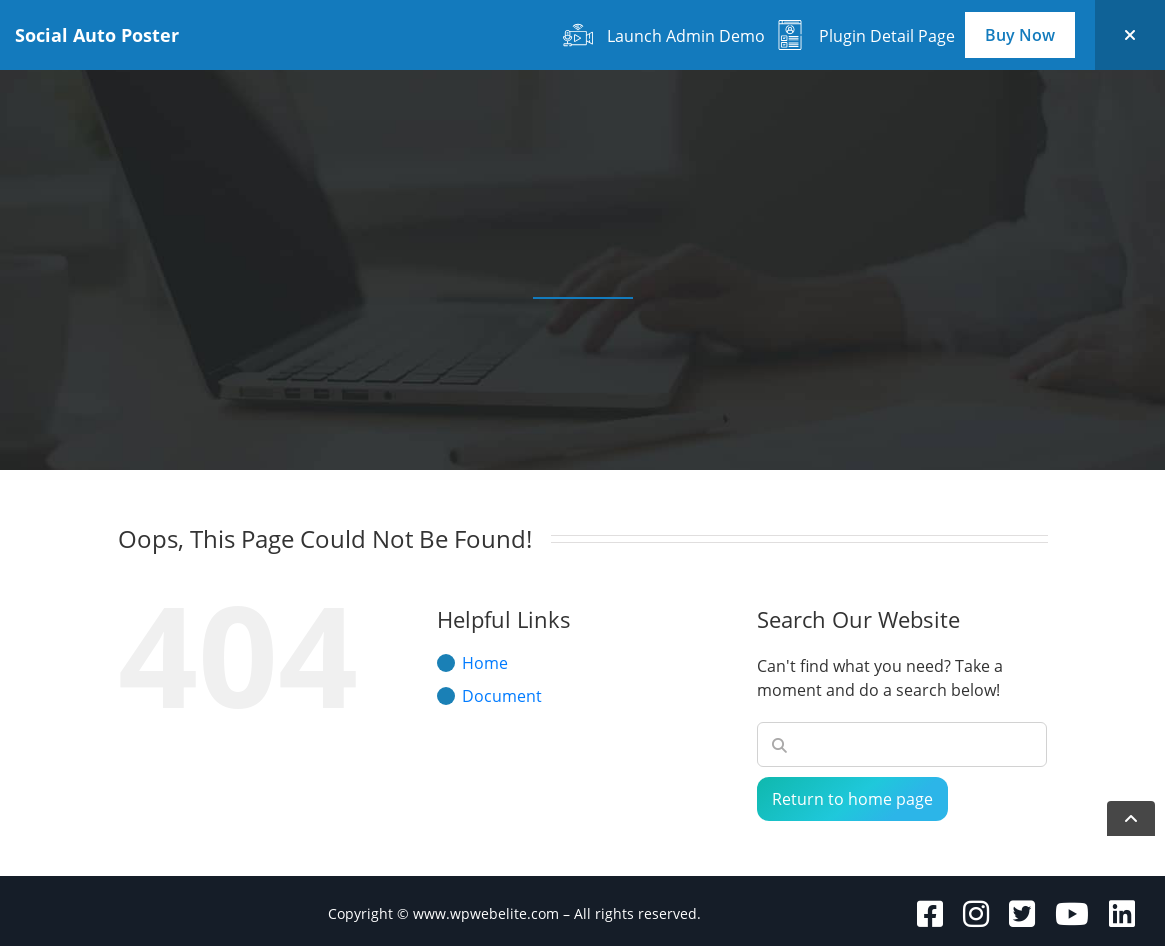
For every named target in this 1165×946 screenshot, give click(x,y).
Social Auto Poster (97, 35)
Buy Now (1020, 35)
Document (502, 696)
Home (485, 663)
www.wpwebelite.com (486, 913)
